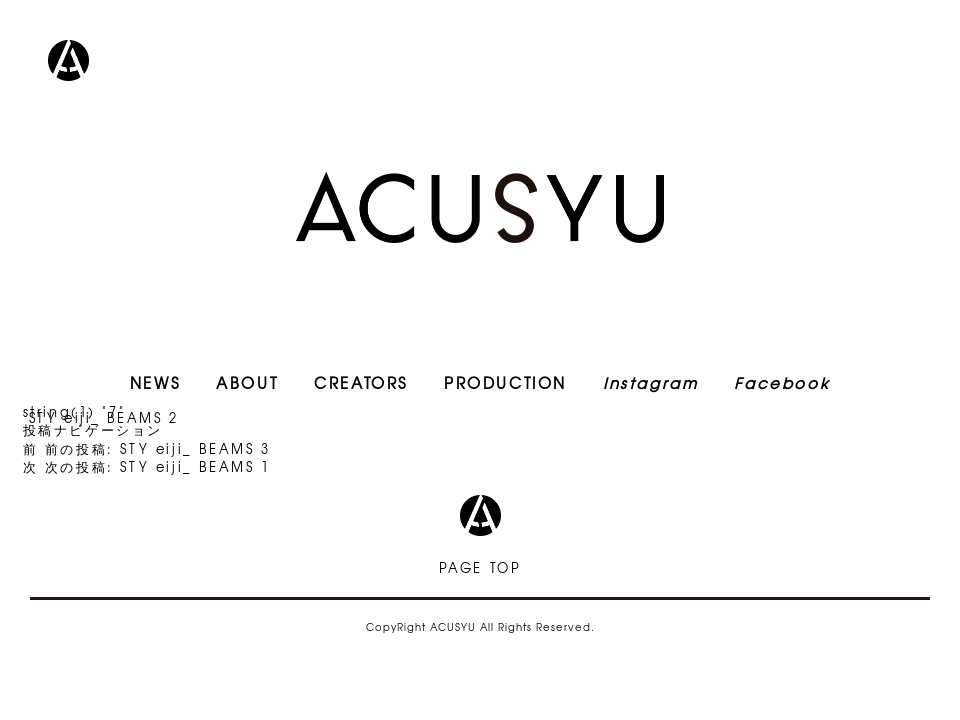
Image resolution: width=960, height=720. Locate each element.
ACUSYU (480, 207)
